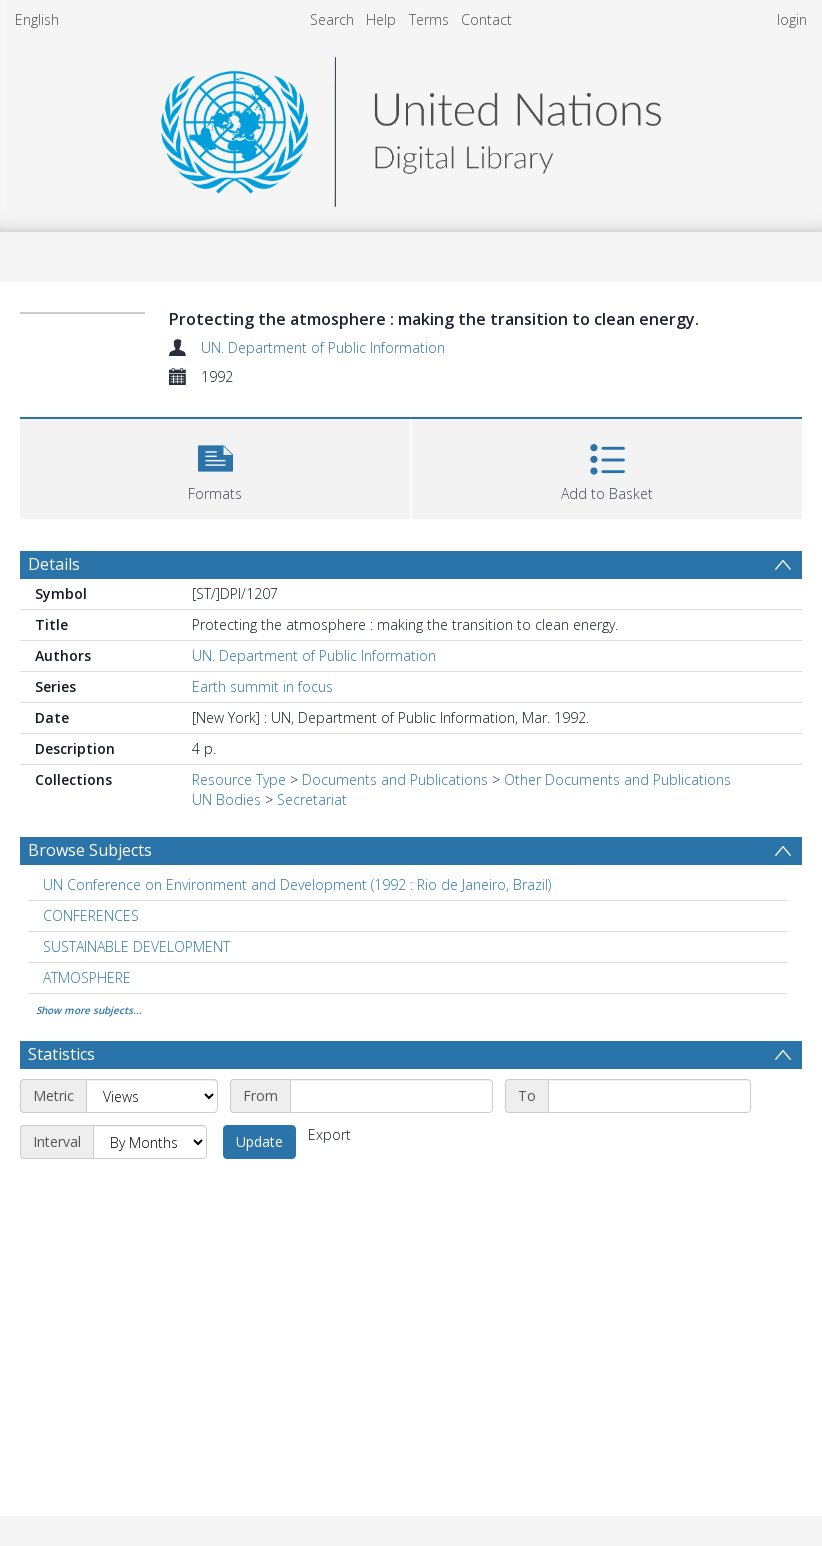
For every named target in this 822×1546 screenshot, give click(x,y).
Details (54, 564)
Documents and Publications (395, 779)
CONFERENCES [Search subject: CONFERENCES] (91, 915)
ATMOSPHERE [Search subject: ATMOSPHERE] (87, 977)
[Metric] (152, 1096)
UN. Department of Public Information (323, 347)
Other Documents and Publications (617, 779)
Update (259, 1141)
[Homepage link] (411, 126)
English (37, 19)
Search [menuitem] (332, 19)
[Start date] (391, 1096)
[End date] (649, 1096)
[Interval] (150, 1142)
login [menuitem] (792, 19)
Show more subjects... (89, 1010)
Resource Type (239, 779)
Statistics (61, 1054)
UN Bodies (226, 799)
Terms (429, 19)
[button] (215, 466)
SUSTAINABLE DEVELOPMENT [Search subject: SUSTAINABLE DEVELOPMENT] (136, 946)
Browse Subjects (90, 850)
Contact (486, 19)
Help (381, 19)
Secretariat (312, 799)
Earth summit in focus (262, 686)
